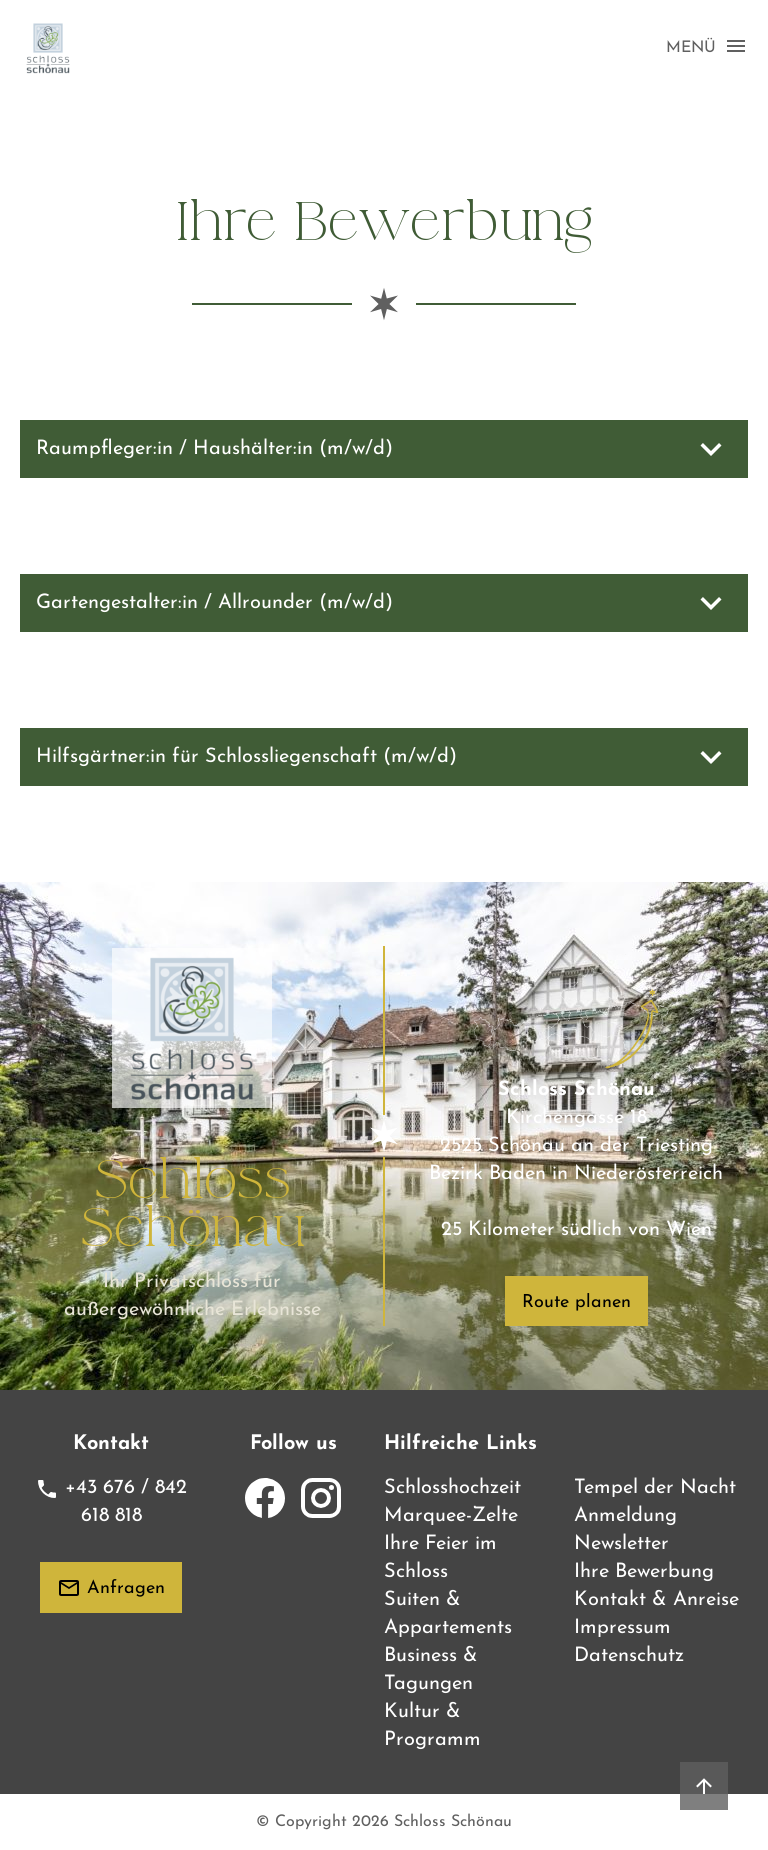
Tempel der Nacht (655, 1488)
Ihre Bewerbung (644, 1572)
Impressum (622, 1628)
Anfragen (111, 1588)
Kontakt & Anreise (656, 1600)
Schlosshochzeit (452, 1488)
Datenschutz (629, 1656)
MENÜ (707, 47)
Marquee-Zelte (451, 1516)
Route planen (576, 1302)
